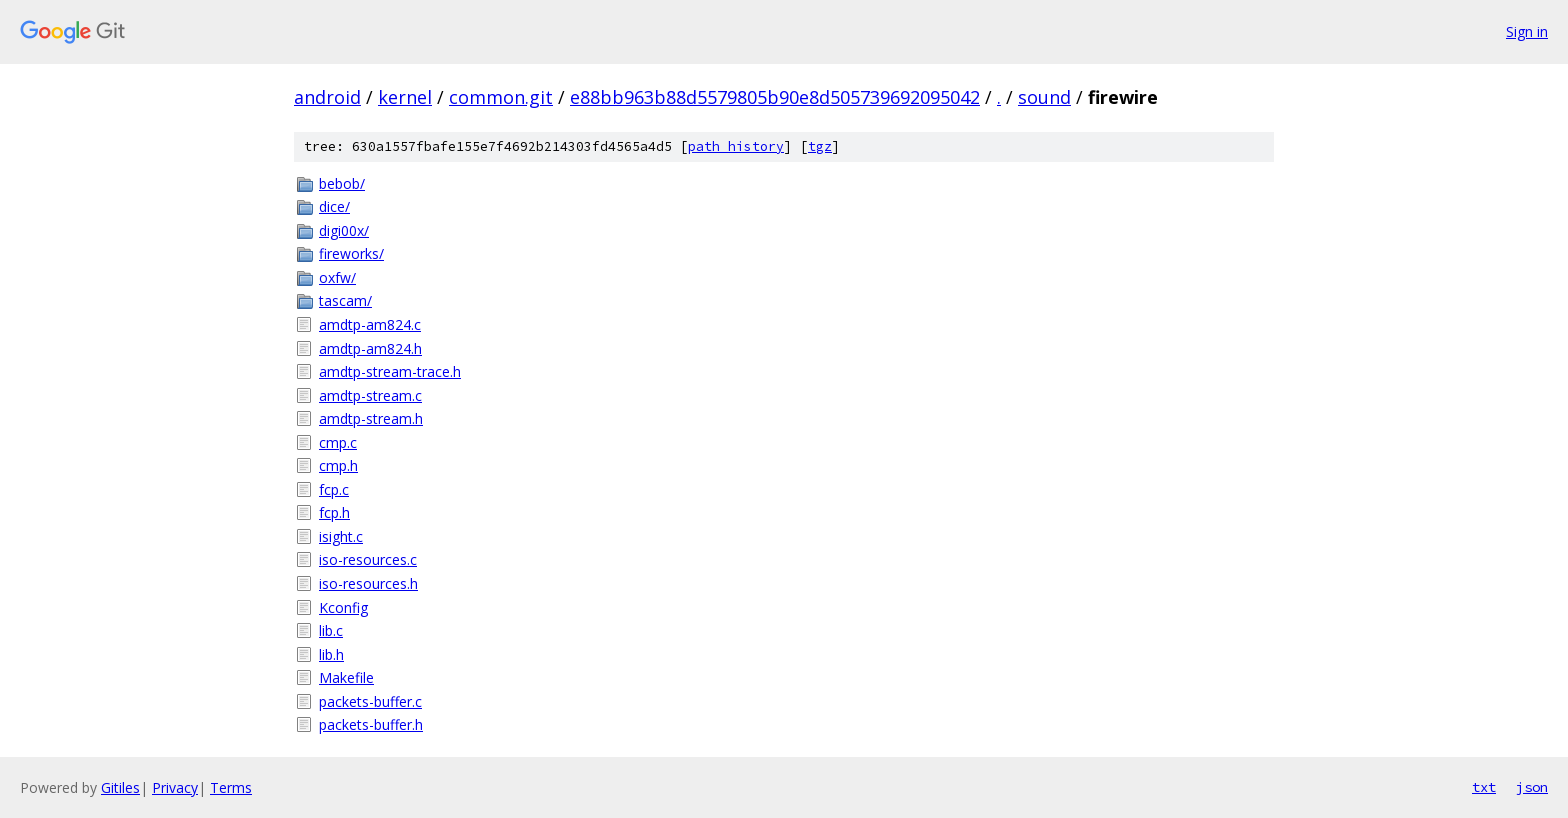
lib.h (331, 654)
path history (736, 146)
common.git (501, 97)
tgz (820, 146)
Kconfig (343, 607)
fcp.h (334, 512)
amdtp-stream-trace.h (390, 371)
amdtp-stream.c (370, 395)
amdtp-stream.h (371, 418)
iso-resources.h (368, 583)
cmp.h (338, 465)
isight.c (341, 536)
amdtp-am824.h (370, 348)
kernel (405, 97)
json (1532, 787)
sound (1044, 97)
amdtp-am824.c (370, 324)
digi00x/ (344, 230)
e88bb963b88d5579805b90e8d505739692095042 (775, 97)
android (327, 97)
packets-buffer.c (370, 701)
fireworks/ (351, 253)
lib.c (331, 630)
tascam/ (345, 300)
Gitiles (120, 787)
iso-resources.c (368, 559)
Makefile (346, 677)
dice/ (334, 206)
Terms (231, 787)
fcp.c (334, 489)
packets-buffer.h (371, 724)
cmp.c (338, 442)
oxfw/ (337, 277)
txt (1484, 787)
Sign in (1527, 31)
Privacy (175, 787)
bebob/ (342, 183)
